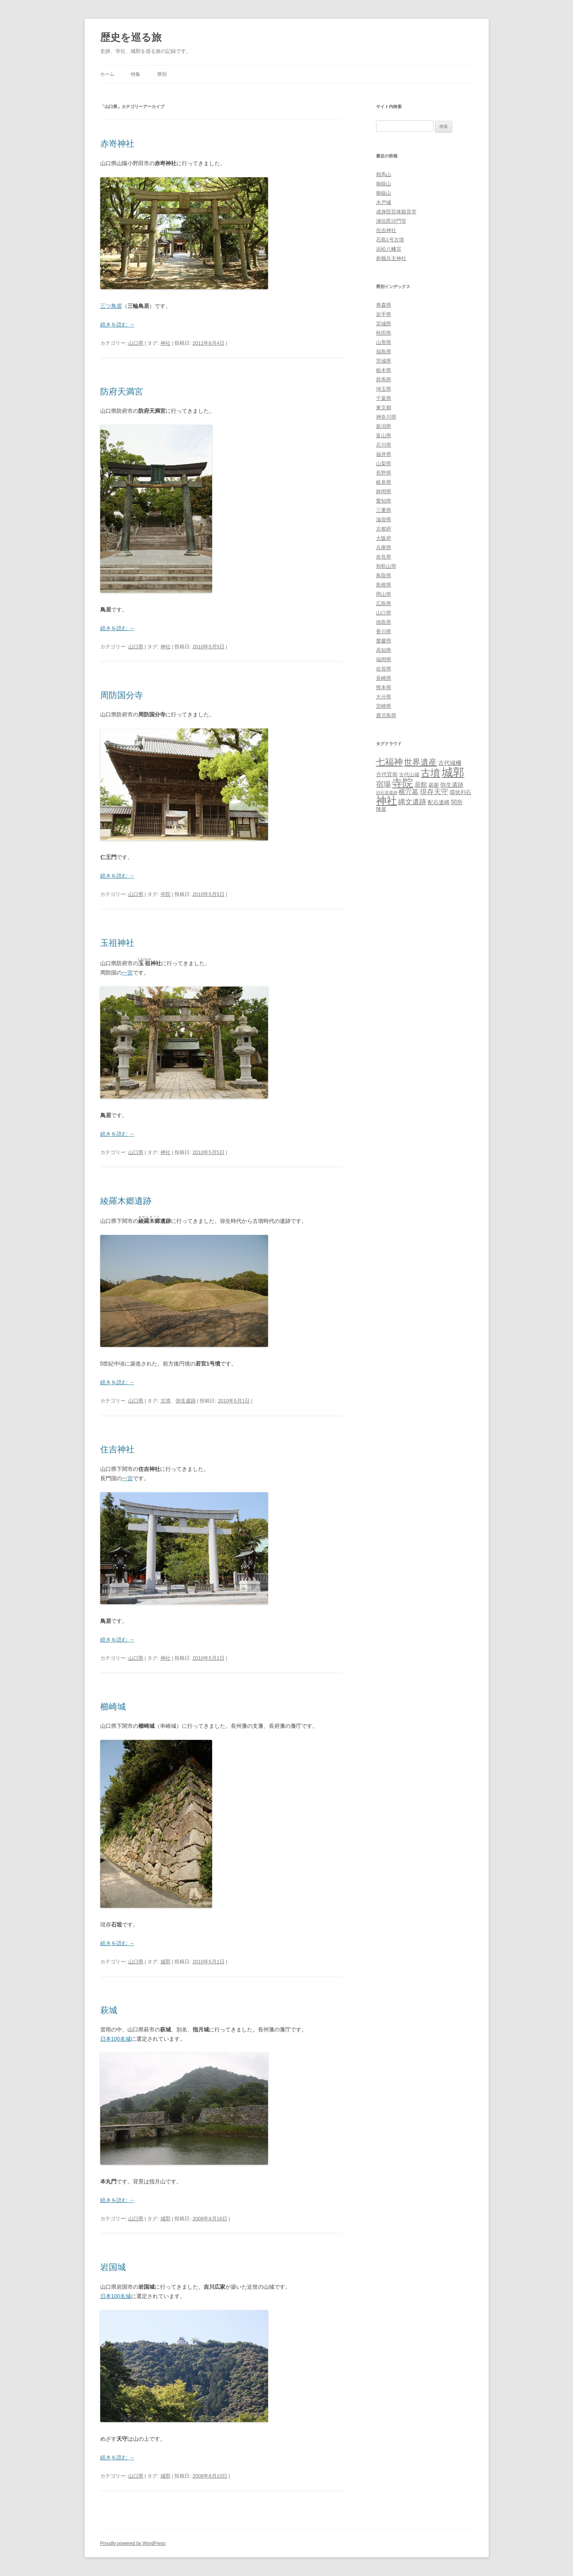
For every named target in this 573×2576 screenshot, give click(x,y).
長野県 (383, 473)
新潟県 (383, 426)
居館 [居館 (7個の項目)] (421, 784)
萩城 (108, 2010)
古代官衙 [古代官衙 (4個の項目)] (387, 774)
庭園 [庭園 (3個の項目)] (433, 785)
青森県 (383, 305)
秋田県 (383, 333)
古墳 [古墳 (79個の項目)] (430, 773)
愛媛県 (383, 641)
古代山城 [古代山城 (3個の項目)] (409, 774)
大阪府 (383, 538)
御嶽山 (383, 184)
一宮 (127, 972)
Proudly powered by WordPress (133, 2543)
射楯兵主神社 (391, 258)
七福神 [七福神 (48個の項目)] (389, 762)
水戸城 (383, 202)
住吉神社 (117, 1449)
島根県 (383, 585)
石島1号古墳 (390, 240)
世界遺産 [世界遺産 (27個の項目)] (420, 762)
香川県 (383, 631)
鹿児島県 (386, 715)
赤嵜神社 (117, 143)
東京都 (383, 407)
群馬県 (383, 379)
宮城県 (383, 324)
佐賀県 (383, 669)
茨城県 (383, 361)
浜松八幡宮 (388, 249)
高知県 (383, 650)
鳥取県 (383, 575)
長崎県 (383, 678)
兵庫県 (383, 547)
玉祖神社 (117, 943)
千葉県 (383, 398)
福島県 (383, 352)
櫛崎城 (113, 1707)
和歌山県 (386, 566)
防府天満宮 (121, 391)
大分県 (383, 697)
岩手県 (383, 314)
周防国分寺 (121, 695)
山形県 (383, 342)
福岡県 (383, 659)
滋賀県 (383, 519)
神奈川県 (386, 417)
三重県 (383, 510)
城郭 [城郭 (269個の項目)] (453, 772)
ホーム (107, 74)
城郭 (165, 1962)
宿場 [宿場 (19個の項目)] (383, 784)
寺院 (165, 894)
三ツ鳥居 (111, 306)
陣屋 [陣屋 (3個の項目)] (381, 809)
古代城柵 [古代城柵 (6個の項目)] (450, 763)
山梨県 (383, 463)
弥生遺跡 (186, 1401)
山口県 (135, 343)
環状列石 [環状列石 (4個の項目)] (460, 792)
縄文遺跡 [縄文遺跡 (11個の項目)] (412, 802)
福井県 (383, 454)
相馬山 (383, 174)
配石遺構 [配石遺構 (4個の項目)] (438, 802)
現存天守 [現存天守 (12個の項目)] (434, 792)
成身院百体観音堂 (396, 212)
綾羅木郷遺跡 (126, 1201)
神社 (165, 343)
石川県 (383, 445)
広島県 (383, 603)
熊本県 (383, 687)
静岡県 (383, 491)
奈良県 (383, 557)
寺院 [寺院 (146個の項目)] (402, 783)
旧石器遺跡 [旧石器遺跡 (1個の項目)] (386, 792)
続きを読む (117, 324)
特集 (135, 74)
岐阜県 (383, 482)
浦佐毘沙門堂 (391, 221)
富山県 (383, 435)
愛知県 (383, 501)
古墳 (165, 1401)
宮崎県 (383, 706)
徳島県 (383, 622)
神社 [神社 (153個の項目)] (386, 801)
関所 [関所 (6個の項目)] (457, 802)
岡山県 (383, 594)
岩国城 (113, 2267)
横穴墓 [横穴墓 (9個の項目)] (408, 792)
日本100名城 (115, 2039)
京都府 (383, 529)
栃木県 (383, 370)
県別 (162, 74)
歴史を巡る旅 (131, 37)
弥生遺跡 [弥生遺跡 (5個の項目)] (451, 785)
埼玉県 (383, 389)
